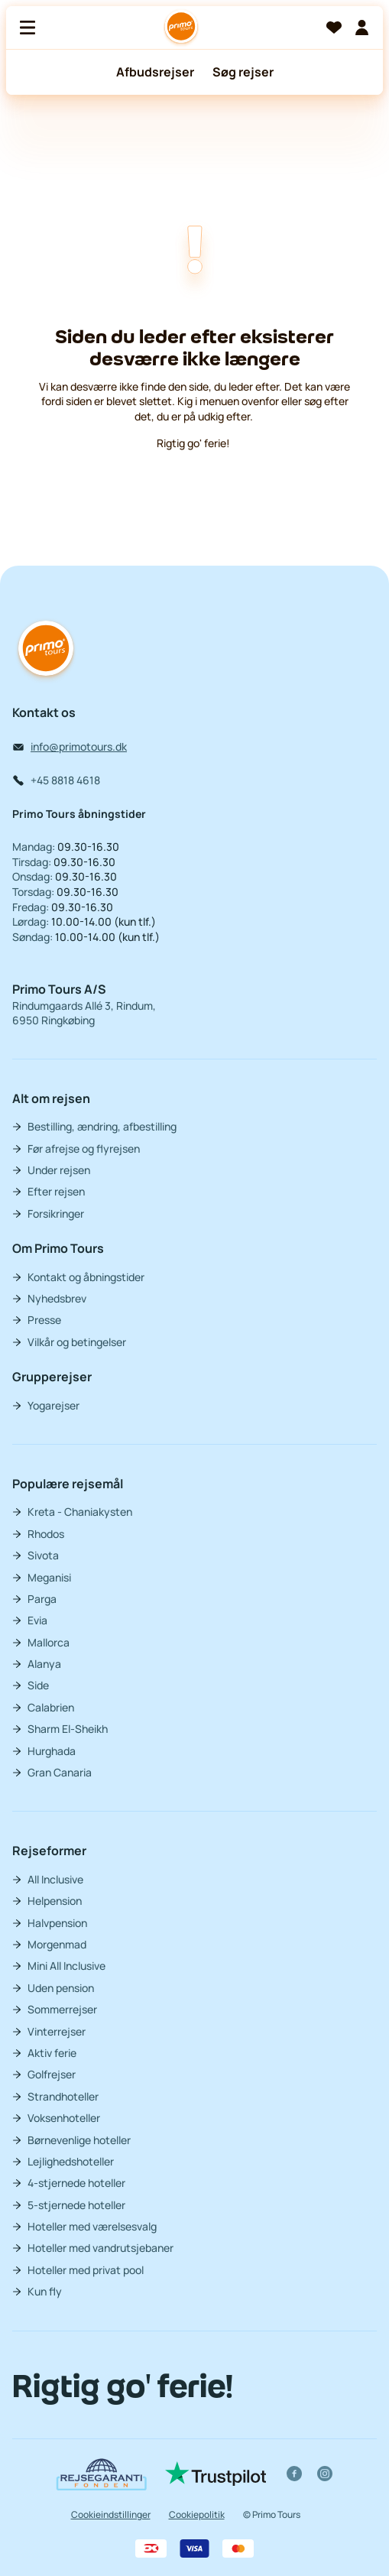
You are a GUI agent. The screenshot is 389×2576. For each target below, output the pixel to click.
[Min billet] (361, 27)
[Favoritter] (334, 27)
